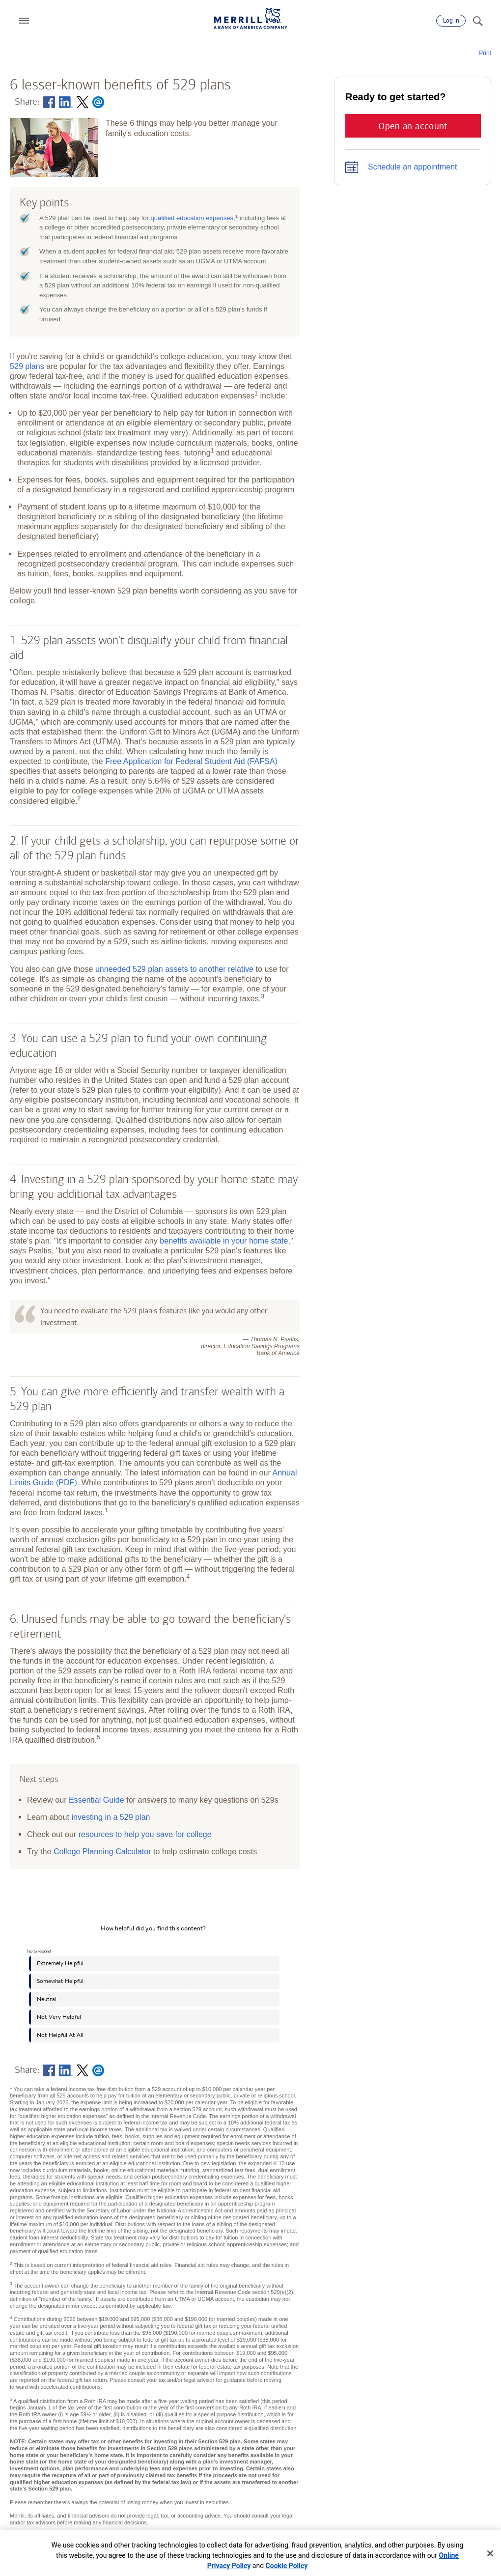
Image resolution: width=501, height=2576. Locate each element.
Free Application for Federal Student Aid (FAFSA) (191, 761)
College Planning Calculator (102, 1851)
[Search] (477, 21)
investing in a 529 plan (110, 1816)
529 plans (27, 366)
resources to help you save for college (145, 1834)
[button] (24, 20)
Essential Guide (96, 1799)
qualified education (192, 218)
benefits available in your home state (224, 1240)
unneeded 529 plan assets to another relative (174, 968)
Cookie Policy (287, 2566)
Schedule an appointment (412, 167)
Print (485, 53)
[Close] (490, 2553)
